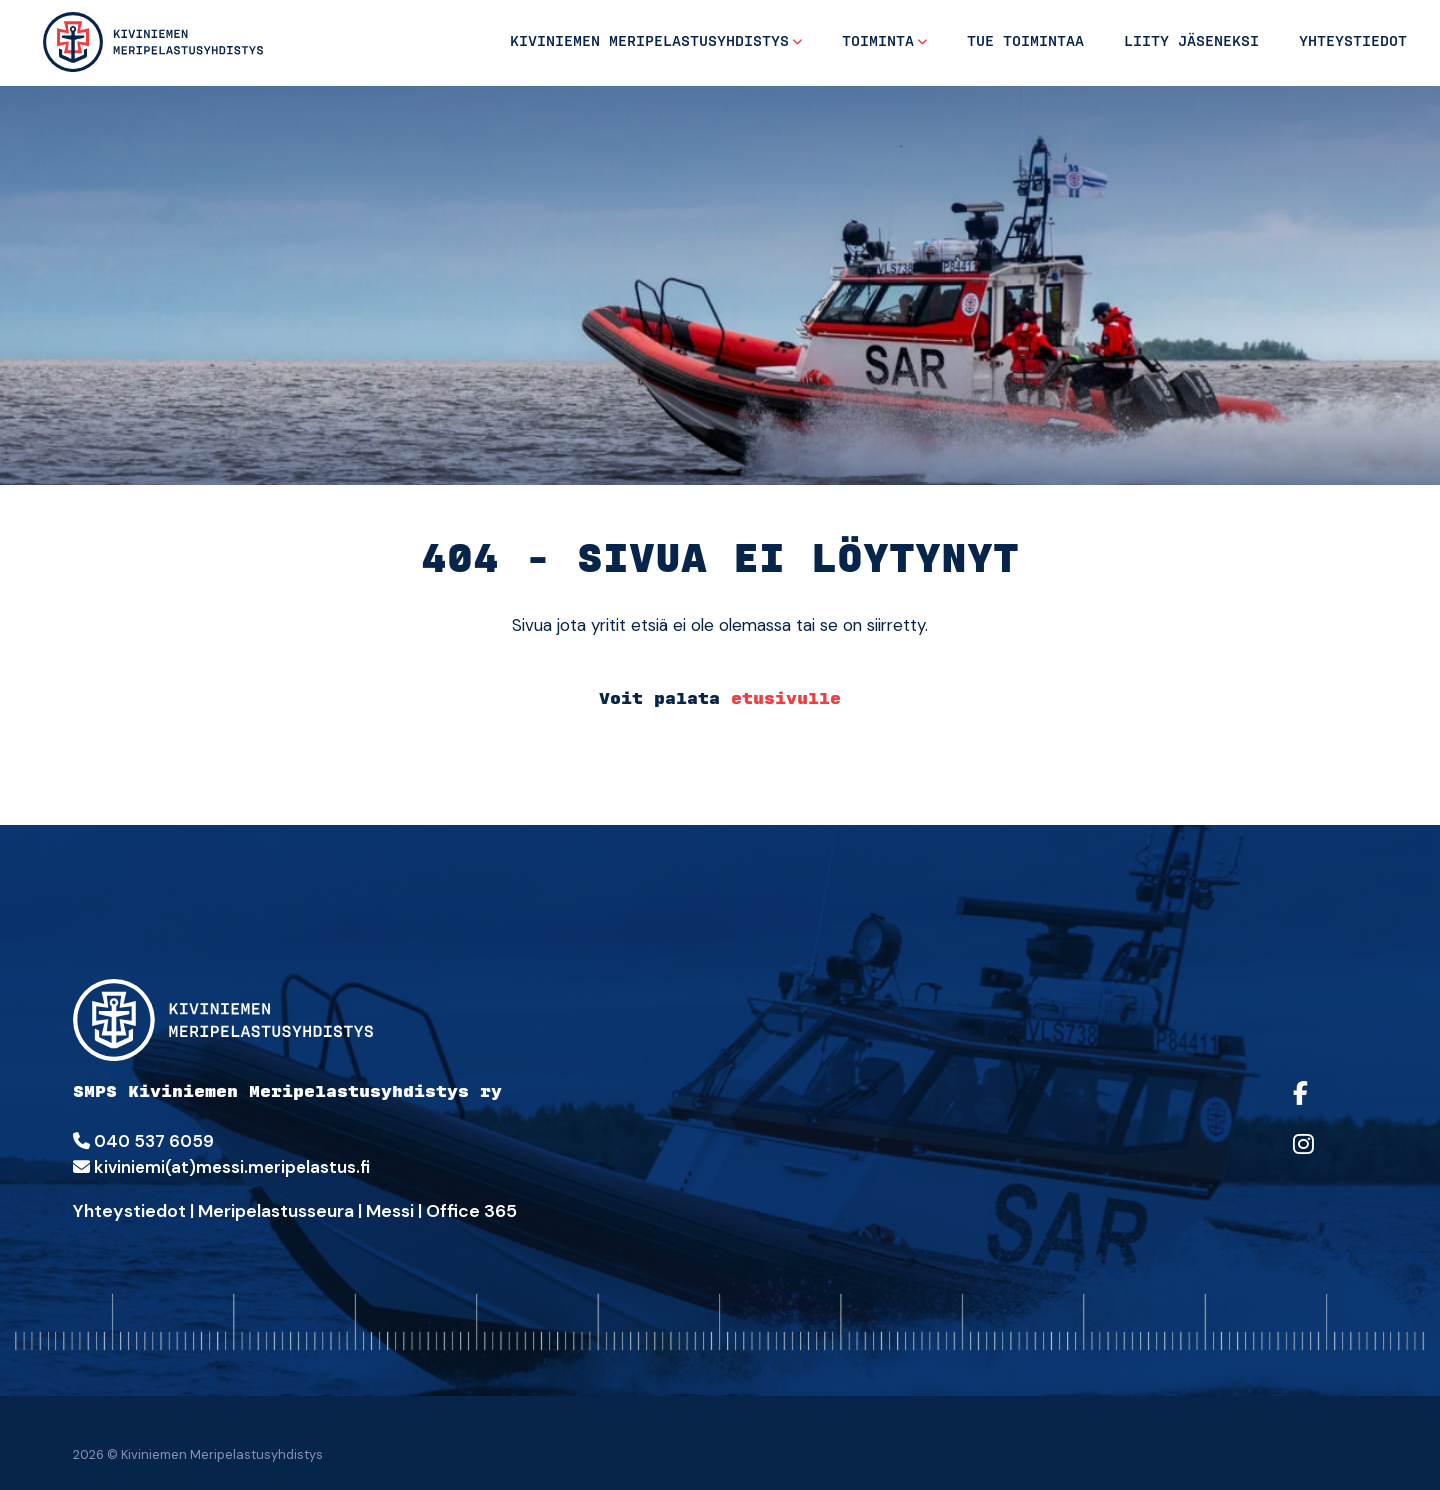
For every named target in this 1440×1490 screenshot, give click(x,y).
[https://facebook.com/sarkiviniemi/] (1325, 1106)
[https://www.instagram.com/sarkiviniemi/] (1325, 1157)
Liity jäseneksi (1191, 42)
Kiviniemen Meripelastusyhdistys (649, 42)
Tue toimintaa (1025, 42)
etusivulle (786, 698)
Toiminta (878, 42)
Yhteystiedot (1353, 42)
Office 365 (471, 1211)
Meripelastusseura (276, 1211)
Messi (390, 1211)
